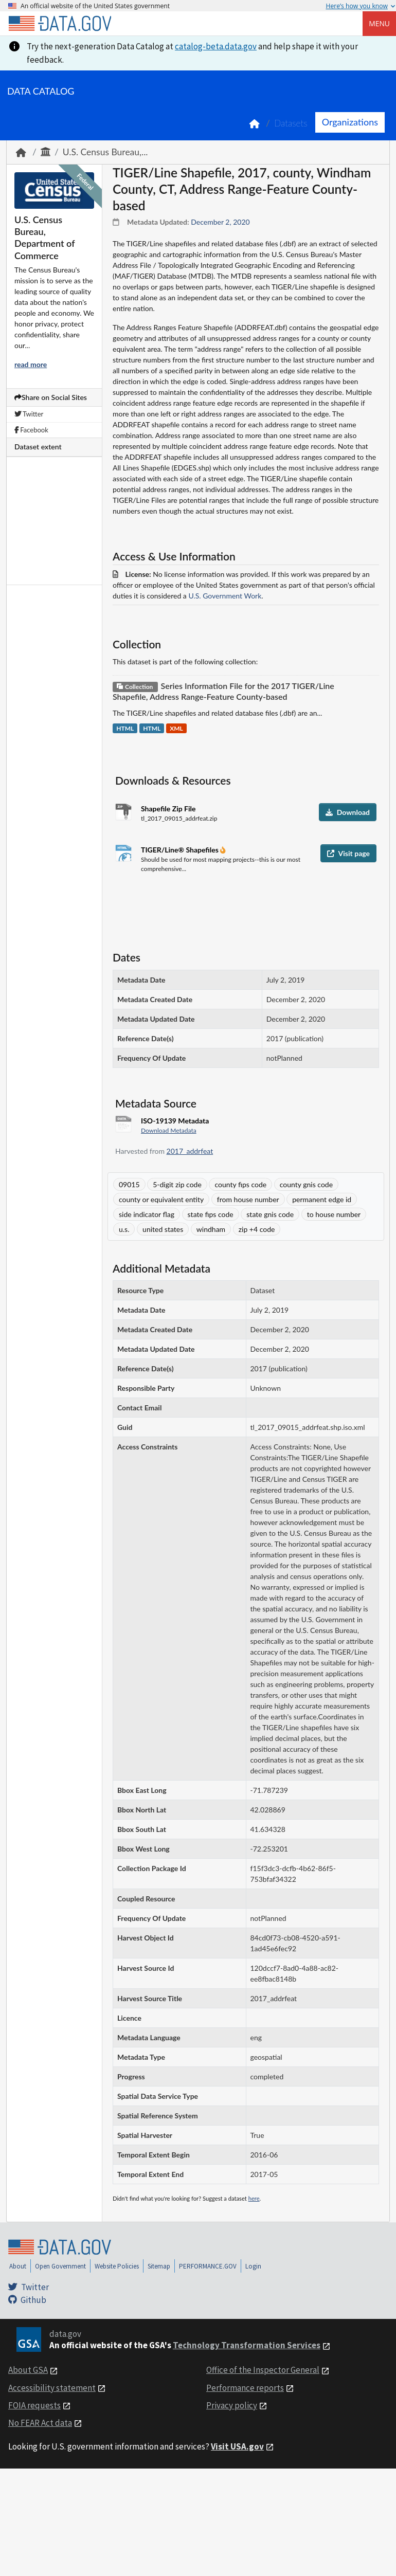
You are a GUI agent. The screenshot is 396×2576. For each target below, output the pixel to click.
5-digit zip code (177, 1184)
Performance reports (245, 2387)
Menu (379, 23)
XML (176, 728)
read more (30, 364)
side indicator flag (146, 1214)
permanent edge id (321, 1199)
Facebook (31, 430)
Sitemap (159, 2266)
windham (210, 1229)
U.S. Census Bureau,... (105, 152)
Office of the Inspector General (262, 2369)
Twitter (28, 414)
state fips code (210, 1214)
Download (348, 812)
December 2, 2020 (220, 221)
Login (253, 2266)
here (254, 2198)
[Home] (59, 23)
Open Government (60, 2266)
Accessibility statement (52, 2387)
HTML (125, 728)
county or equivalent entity (161, 1199)
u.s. (124, 1229)
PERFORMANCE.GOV (208, 2266)
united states (162, 1229)
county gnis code (306, 1184)
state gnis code (270, 1214)
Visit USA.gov (237, 2446)
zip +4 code (257, 1229)
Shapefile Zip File (168, 808)
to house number (334, 1214)
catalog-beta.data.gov (216, 46)
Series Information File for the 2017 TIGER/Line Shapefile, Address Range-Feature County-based (223, 691)
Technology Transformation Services (246, 2345)
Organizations (350, 122)
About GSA (28, 2369)
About (17, 2266)
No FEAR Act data (40, 2422)
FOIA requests (34, 2405)
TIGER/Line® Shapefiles (180, 849)
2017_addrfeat (190, 1151)
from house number (248, 1199)
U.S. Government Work (224, 595)
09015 (129, 1184)
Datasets (291, 123)
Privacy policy (231, 2405)
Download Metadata (168, 1130)
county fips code (240, 1184)
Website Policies (117, 2266)
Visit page (348, 853)
